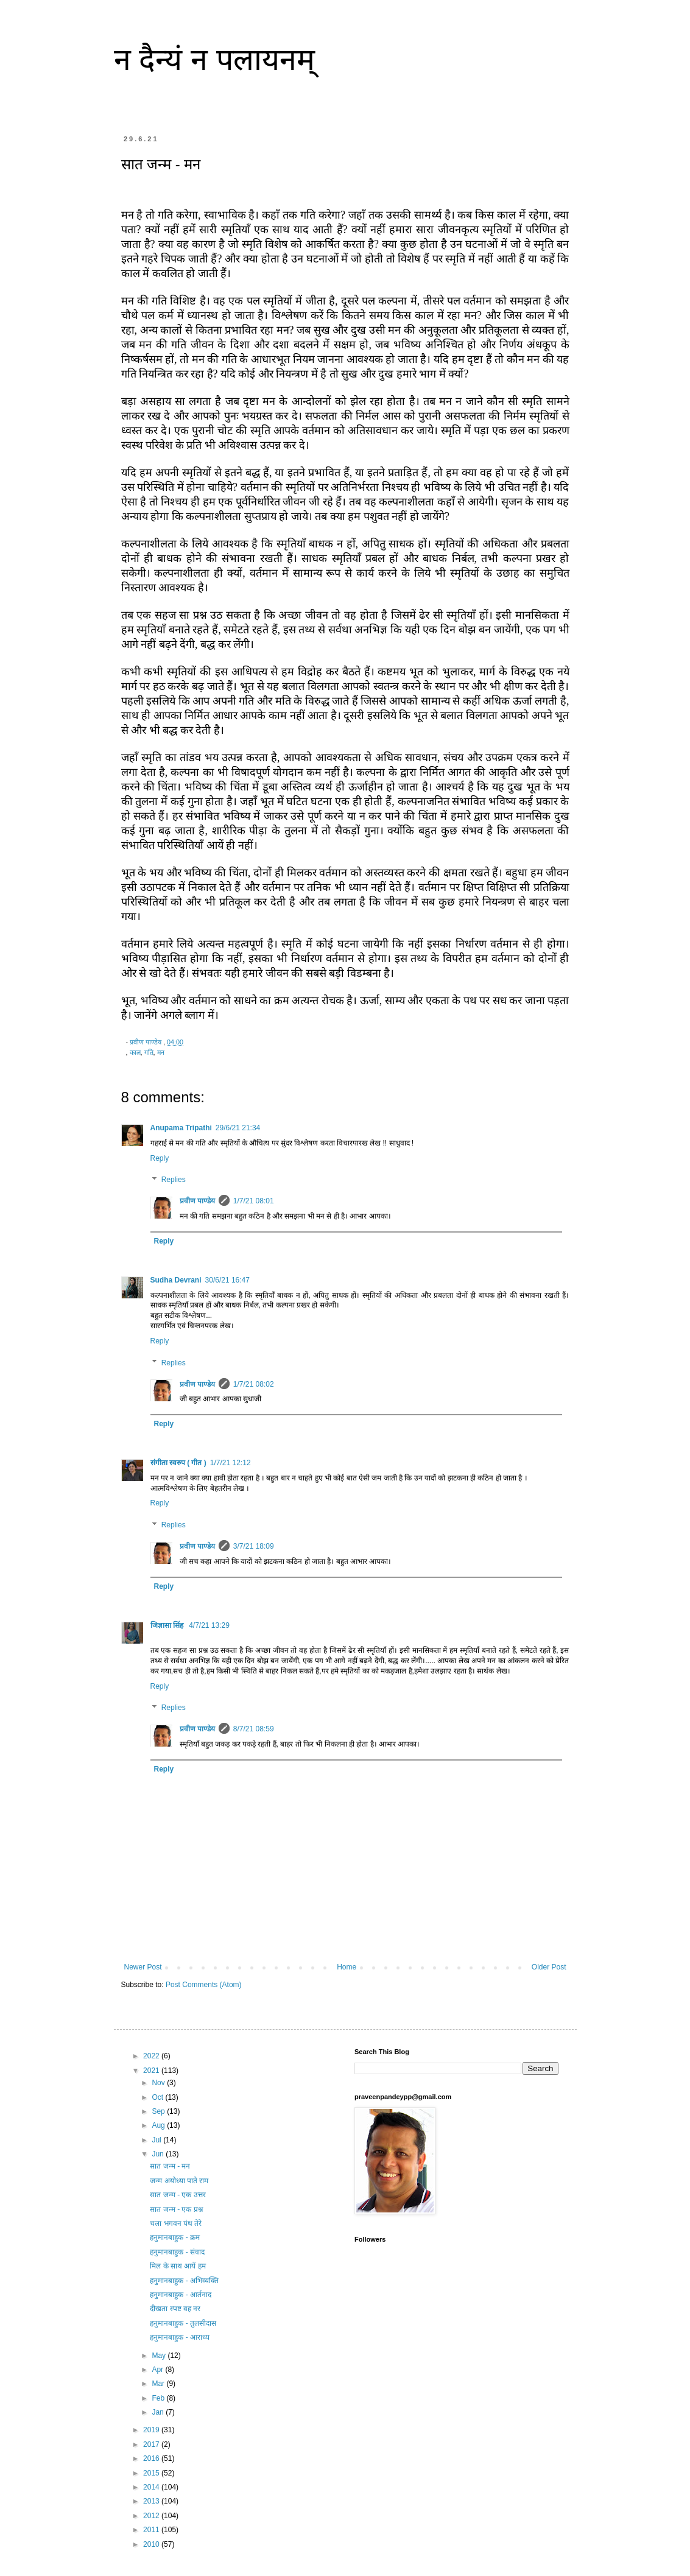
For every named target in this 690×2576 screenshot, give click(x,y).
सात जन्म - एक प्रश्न (176, 2209)
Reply (159, 1158)
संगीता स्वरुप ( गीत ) (178, 1463)
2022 (152, 2056)
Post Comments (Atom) (204, 1984)
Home (346, 1967)
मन (160, 1052)
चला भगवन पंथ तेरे (176, 2223)
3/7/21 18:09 (253, 1546)
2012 (152, 2515)
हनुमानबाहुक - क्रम (175, 2237)
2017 (152, 2444)
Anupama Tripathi (181, 1128)
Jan (159, 2412)
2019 (152, 2430)
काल (135, 1052)
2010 (152, 2544)
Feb (159, 2398)
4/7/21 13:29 (209, 1625)
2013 (152, 2501)
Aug (159, 2125)
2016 (152, 2458)
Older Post (549, 1967)
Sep (159, 2111)
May (159, 2355)
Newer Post (143, 1967)
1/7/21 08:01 (253, 1201)
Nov (159, 2082)
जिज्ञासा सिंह (168, 1625)
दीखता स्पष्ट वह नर (175, 2308)
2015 (152, 2473)
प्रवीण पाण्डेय (197, 1201)
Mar (159, 2383)
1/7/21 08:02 (253, 1384)
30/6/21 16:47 (227, 1280)
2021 (152, 2070)
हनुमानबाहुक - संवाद (177, 2252)
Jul (157, 2140)
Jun (159, 2154)
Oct (158, 2097)
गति (148, 1052)
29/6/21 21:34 (238, 1128)
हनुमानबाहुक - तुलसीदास (183, 2323)
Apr (158, 2369)
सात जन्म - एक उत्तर (177, 2195)
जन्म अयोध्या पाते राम (179, 2181)
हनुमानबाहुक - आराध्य (179, 2337)
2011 (152, 2529)
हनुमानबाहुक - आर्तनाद (180, 2294)
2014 (152, 2487)
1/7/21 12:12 (230, 1463)
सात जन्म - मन (170, 2166)
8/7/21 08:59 (253, 1729)
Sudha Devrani (176, 1280)
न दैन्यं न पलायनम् (214, 60)
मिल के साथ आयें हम (177, 2266)
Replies (173, 1180)
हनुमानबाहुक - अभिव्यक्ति (184, 2280)
